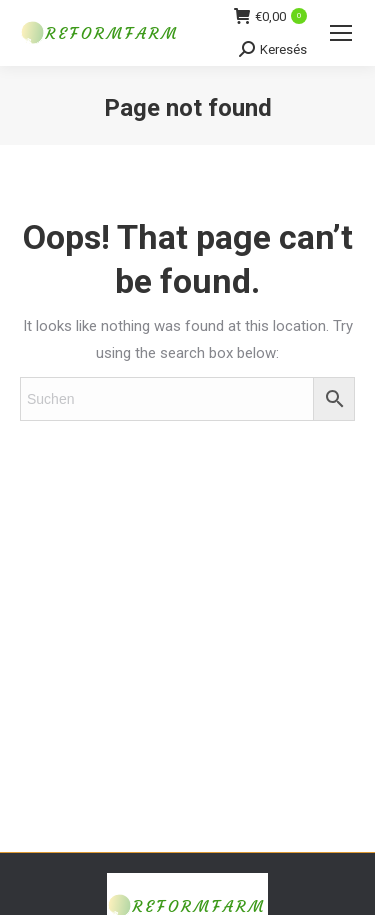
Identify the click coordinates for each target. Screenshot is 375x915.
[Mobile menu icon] (341, 33)
